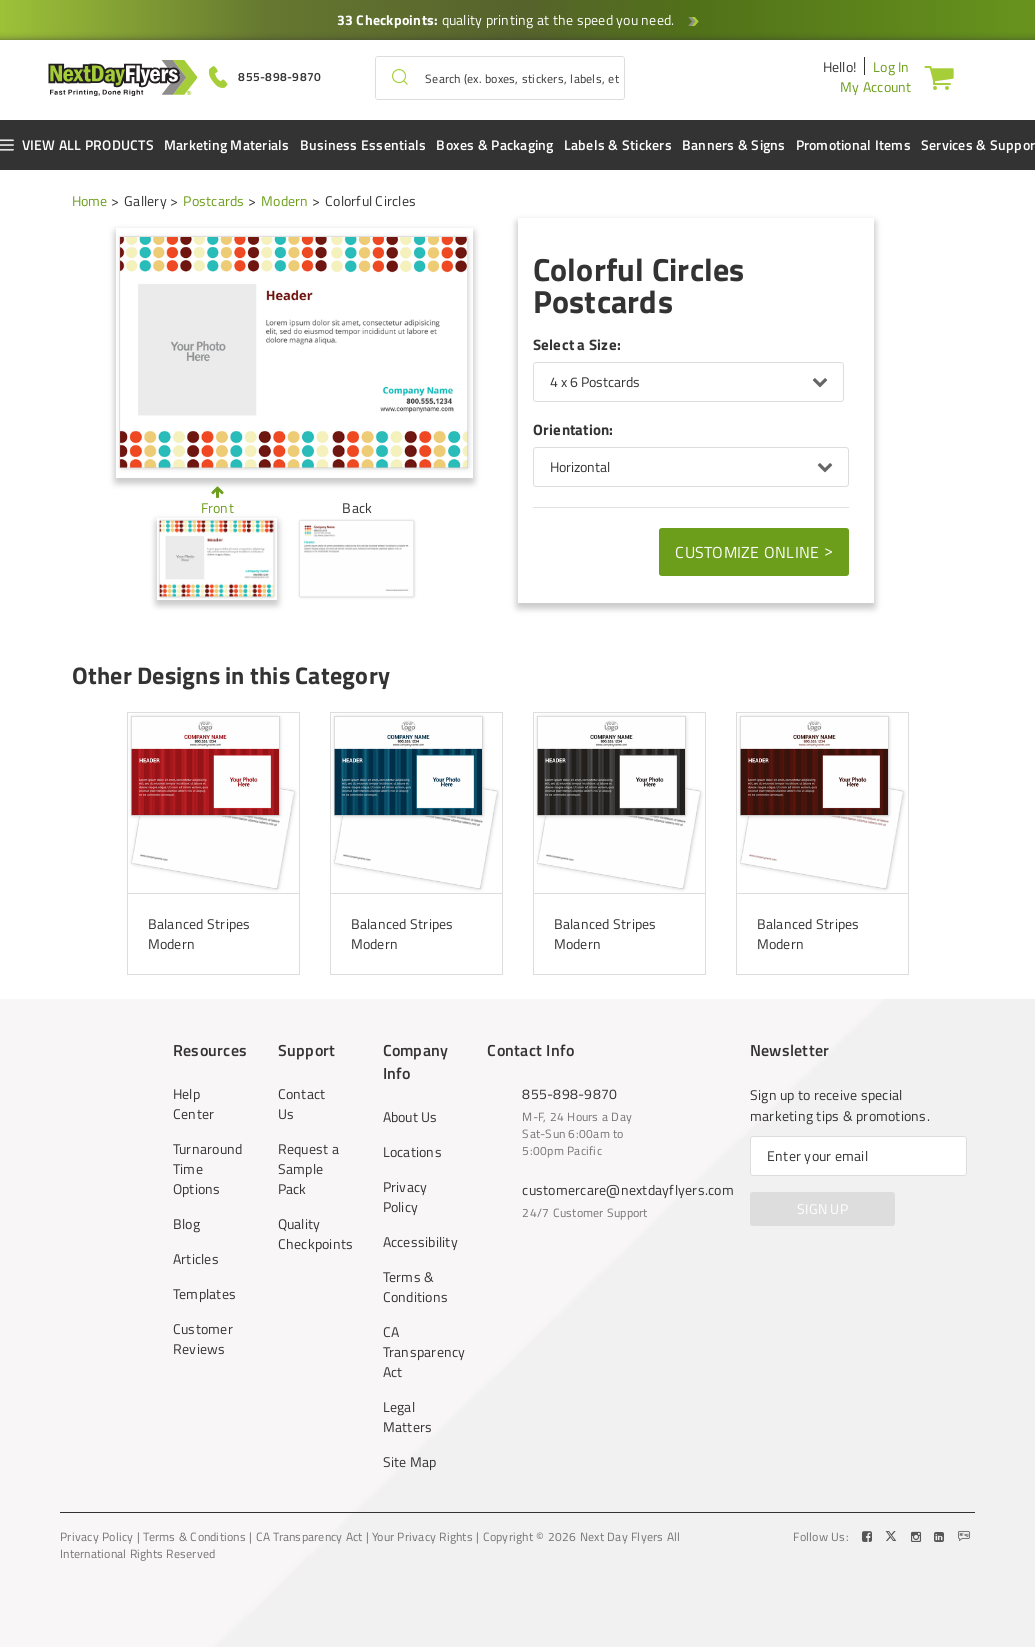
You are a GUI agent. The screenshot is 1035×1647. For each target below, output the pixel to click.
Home (90, 200)
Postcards (213, 200)
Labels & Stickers (618, 144)
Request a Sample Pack (308, 1169)
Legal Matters (408, 1417)
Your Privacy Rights (422, 1537)
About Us (410, 1117)
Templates (204, 1294)
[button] (400, 78)
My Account (876, 86)
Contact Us (302, 1104)
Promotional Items (853, 144)
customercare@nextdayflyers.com (628, 1189)
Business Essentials (363, 144)
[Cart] (943, 77)
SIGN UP (822, 1208)
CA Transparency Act (414, 1352)
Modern (285, 200)
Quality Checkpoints (309, 1234)
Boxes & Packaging (494, 144)
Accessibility (414, 1242)
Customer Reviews (203, 1339)
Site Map (410, 1462)
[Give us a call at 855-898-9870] (265, 75)
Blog (186, 1224)
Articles (196, 1259)
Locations (412, 1152)
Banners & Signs (734, 144)
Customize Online (754, 551)
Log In (891, 66)
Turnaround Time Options (204, 1169)
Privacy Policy (405, 1197)
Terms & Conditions (414, 1287)
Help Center (194, 1104)
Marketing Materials (227, 144)
